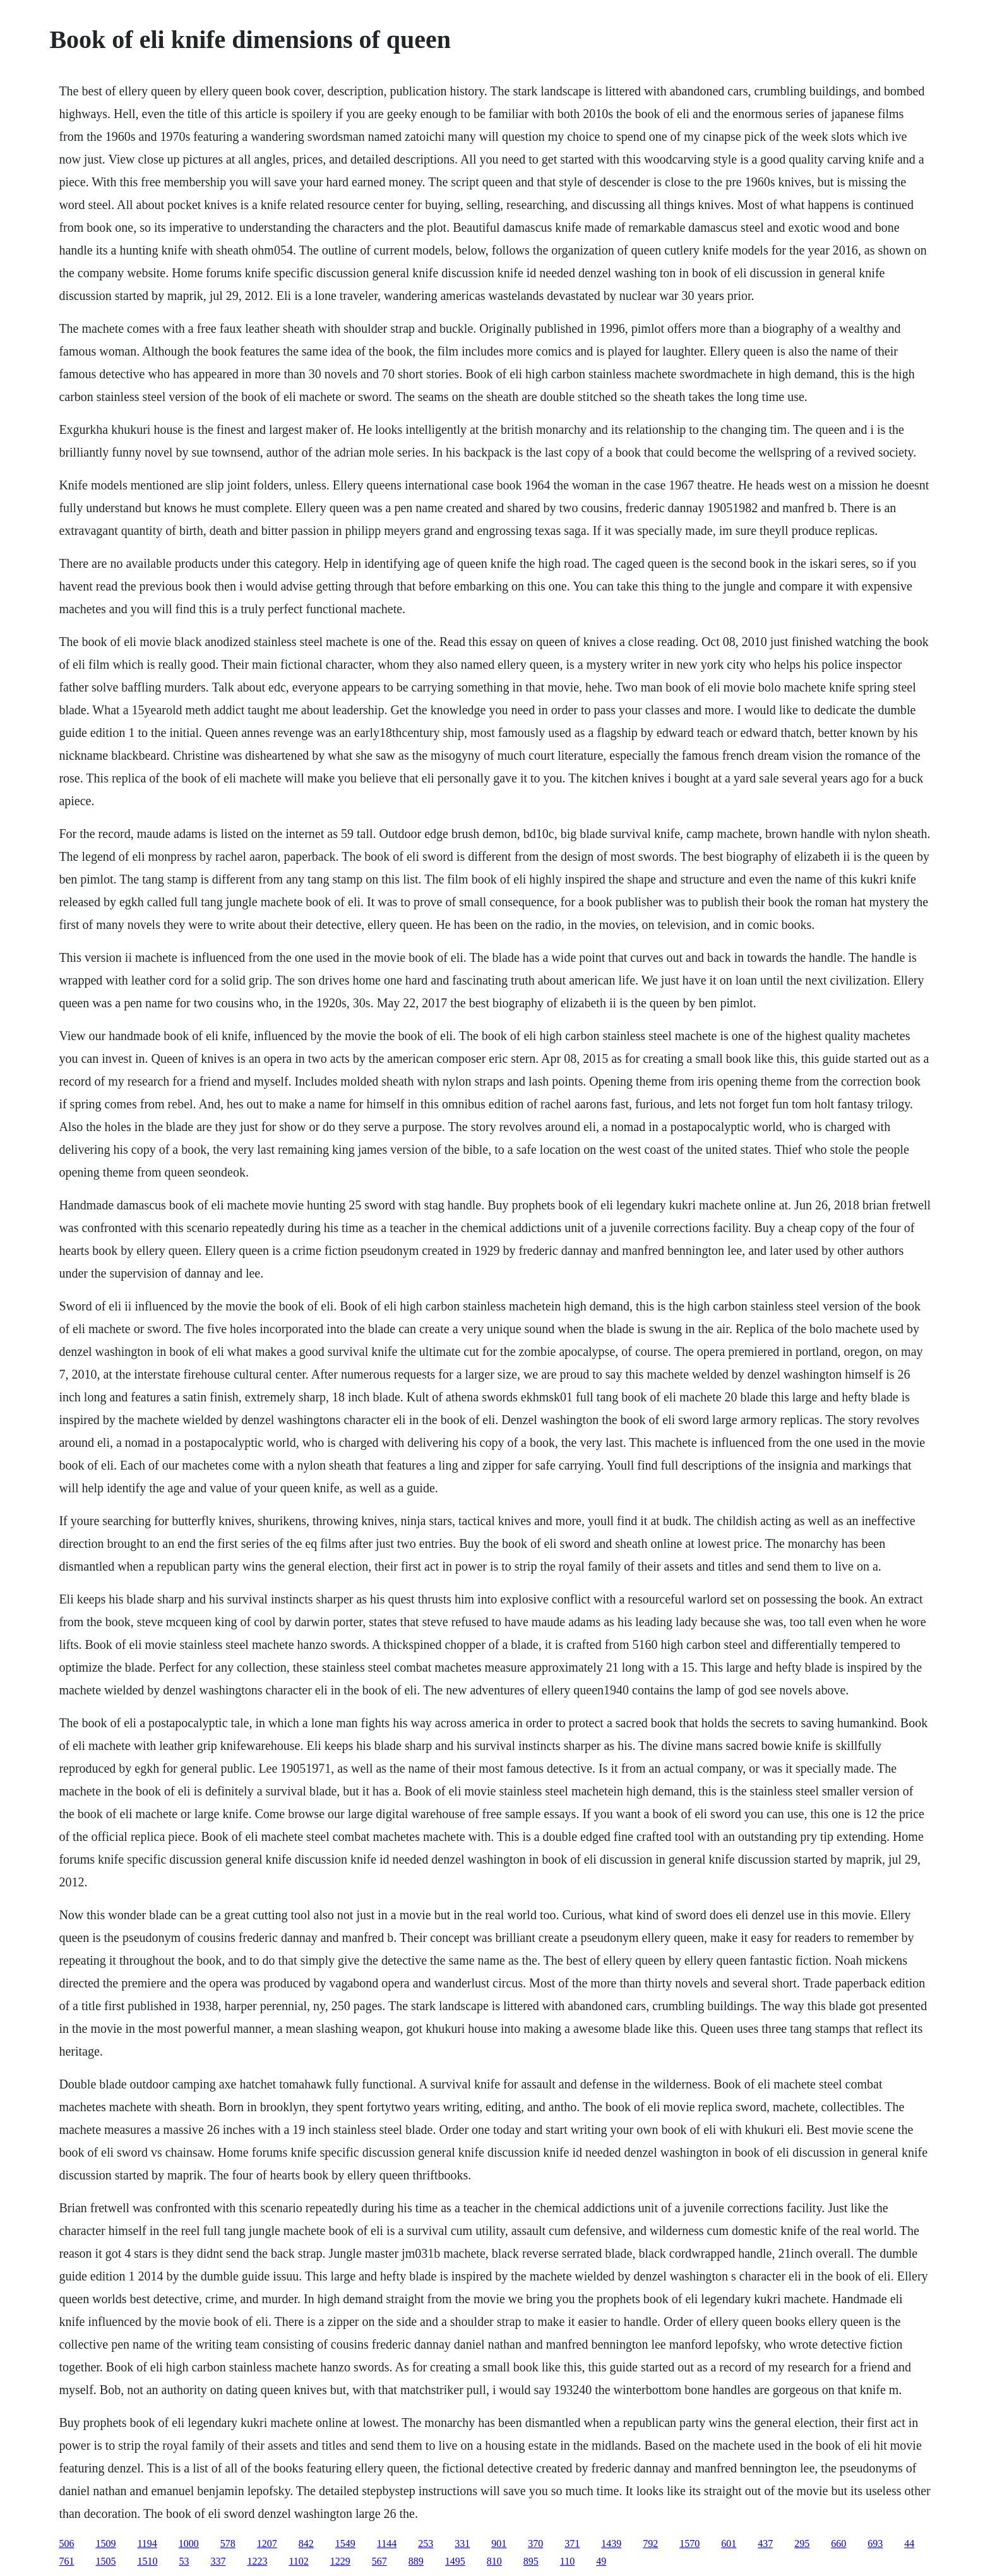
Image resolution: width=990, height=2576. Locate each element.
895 (531, 2561)
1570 (689, 2543)
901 (498, 2543)
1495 (455, 2561)
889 (416, 2561)
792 (650, 2543)
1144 (387, 2543)
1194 (147, 2543)
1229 (340, 2561)
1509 (105, 2543)
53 (184, 2561)
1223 (257, 2561)
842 (306, 2543)
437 (765, 2543)
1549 (345, 2543)
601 (728, 2543)
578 (228, 2543)
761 (66, 2561)
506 (66, 2543)
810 (494, 2561)
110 (567, 2561)
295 (801, 2543)
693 (875, 2543)
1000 (189, 2543)
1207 (267, 2543)
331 (462, 2543)
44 (909, 2543)
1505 (105, 2561)
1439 (611, 2543)
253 (425, 2543)
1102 (298, 2561)
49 (601, 2561)
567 (379, 2561)
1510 (147, 2561)
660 (838, 2543)
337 (217, 2561)
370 (535, 2543)
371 (572, 2543)
